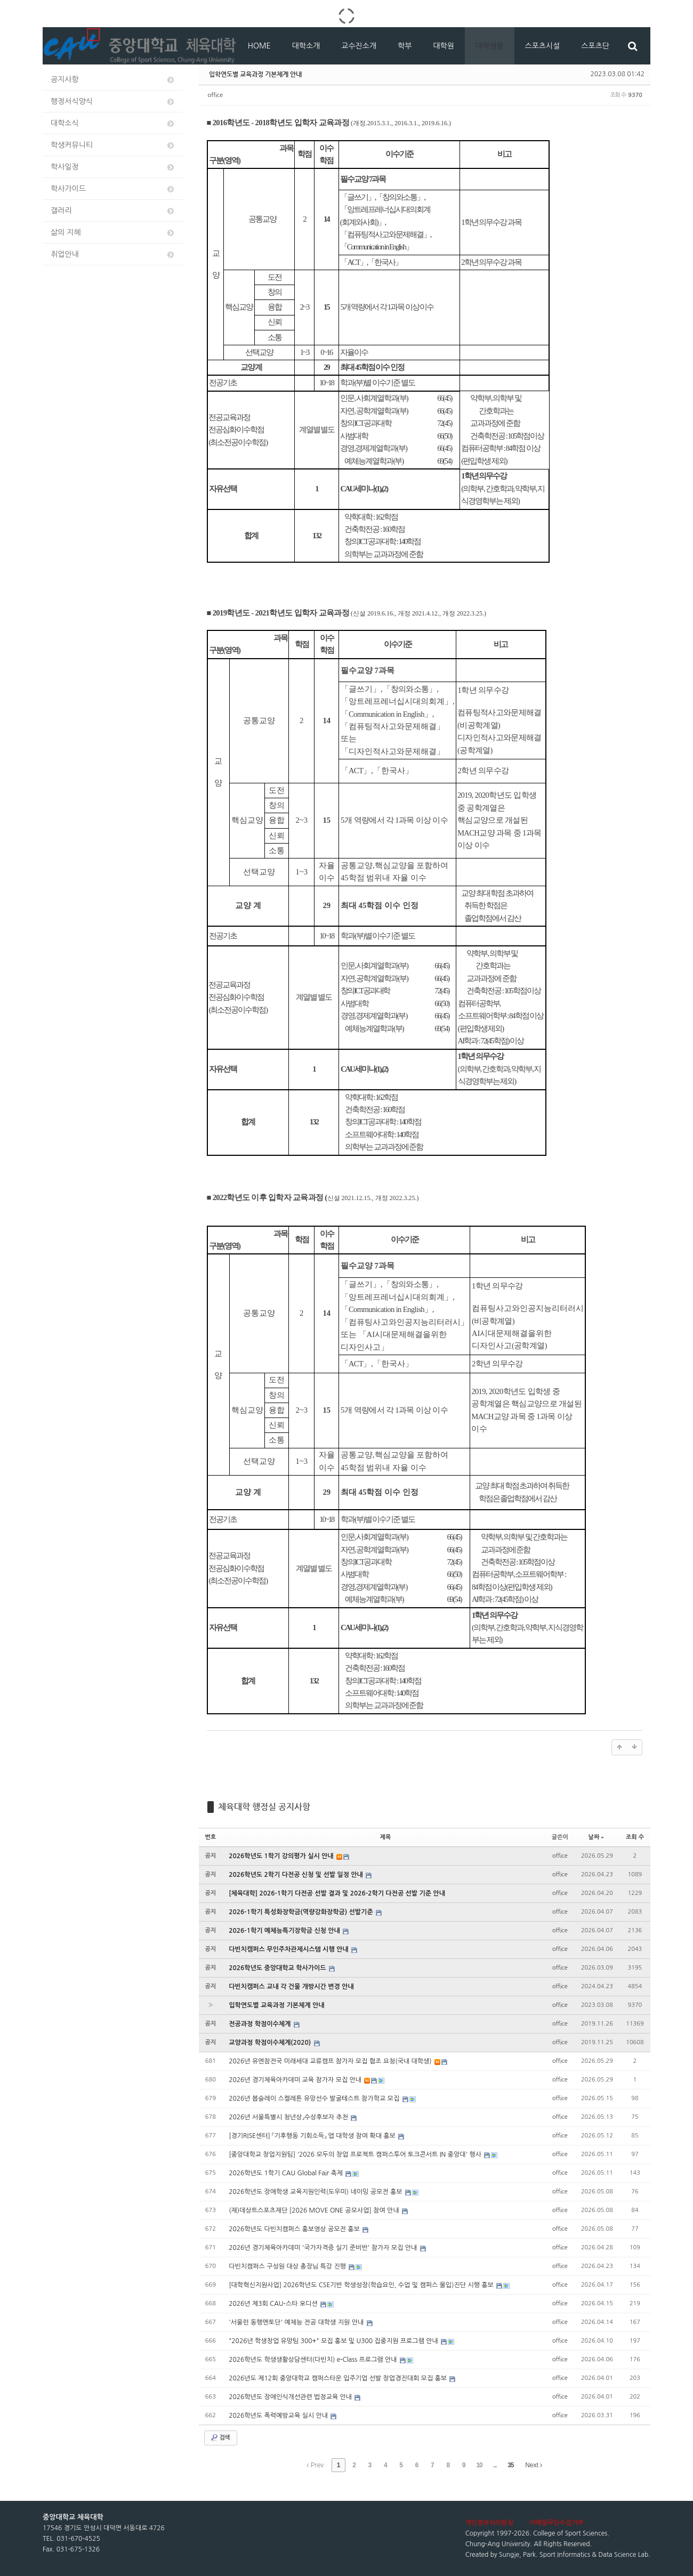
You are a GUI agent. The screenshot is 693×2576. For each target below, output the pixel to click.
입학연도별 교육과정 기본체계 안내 (255, 74)
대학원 (443, 46)
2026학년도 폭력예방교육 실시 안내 (279, 2415)
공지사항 (113, 80)
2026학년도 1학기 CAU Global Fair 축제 (286, 2173)
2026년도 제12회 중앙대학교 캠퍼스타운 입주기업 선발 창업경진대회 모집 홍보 (338, 2378)
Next (533, 2465)
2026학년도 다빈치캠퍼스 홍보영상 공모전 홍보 (295, 2229)
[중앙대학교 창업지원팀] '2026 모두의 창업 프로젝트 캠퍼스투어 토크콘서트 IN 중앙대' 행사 (356, 2154)
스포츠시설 (542, 46)
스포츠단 (595, 46)
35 (510, 2465)
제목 (385, 1837)
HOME (259, 46)
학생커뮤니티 (113, 145)
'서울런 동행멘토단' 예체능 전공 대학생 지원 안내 (297, 2322)
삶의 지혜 (113, 233)
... (495, 2465)
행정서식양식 (113, 102)
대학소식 (113, 123)
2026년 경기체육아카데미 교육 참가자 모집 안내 (296, 2080)
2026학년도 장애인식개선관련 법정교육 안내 (291, 2397)
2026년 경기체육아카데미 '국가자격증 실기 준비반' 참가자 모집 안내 (324, 2248)
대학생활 (490, 46)
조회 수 (635, 1837)
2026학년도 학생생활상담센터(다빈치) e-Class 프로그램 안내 (314, 2359)
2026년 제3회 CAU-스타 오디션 (274, 2303)
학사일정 (113, 167)
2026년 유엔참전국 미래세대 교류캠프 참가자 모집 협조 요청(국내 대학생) (331, 2061)
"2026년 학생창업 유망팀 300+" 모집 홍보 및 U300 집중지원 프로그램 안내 (334, 2341)
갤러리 (113, 211)
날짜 (597, 1837)
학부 (405, 46)
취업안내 (113, 254)
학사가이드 (113, 189)
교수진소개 (358, 46)
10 (479, 2465)
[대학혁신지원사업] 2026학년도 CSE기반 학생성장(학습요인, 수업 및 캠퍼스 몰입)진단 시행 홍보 (362, 2285)
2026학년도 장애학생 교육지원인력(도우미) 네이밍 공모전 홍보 (316, 2192)
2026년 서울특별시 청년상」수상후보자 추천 (289, 2117)
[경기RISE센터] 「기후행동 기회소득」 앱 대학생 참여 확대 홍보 (313, 2136)
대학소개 (306, 46)
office (215, 95)
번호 (210, 1837)
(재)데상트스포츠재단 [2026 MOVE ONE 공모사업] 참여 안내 (315, 2210)
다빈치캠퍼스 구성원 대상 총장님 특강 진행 (288, 2266)
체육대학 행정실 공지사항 (264, 1807)
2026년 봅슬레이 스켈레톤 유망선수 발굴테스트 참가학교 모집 (315, 2098)
